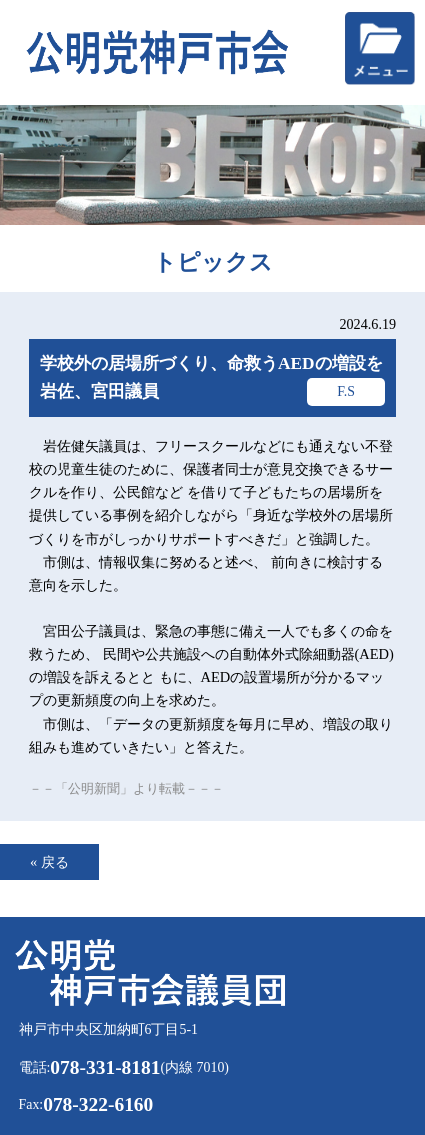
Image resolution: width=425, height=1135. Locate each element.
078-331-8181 (105, 1067)
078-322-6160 (98, 1104)
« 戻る (49, 862)
